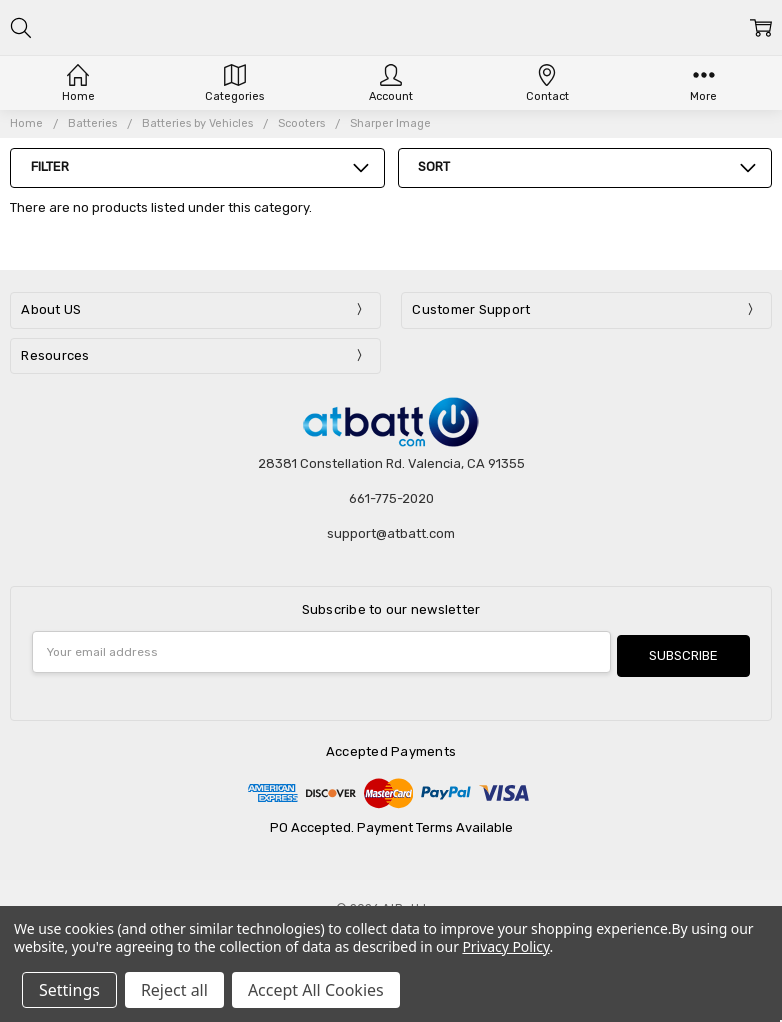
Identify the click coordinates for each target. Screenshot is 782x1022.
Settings (69, 990)
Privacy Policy (505, 946)
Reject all (174, 990)
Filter (50, 166)
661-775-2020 (391, 498)
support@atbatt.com (391, 533)
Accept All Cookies (316, 990)
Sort (434, 166)
